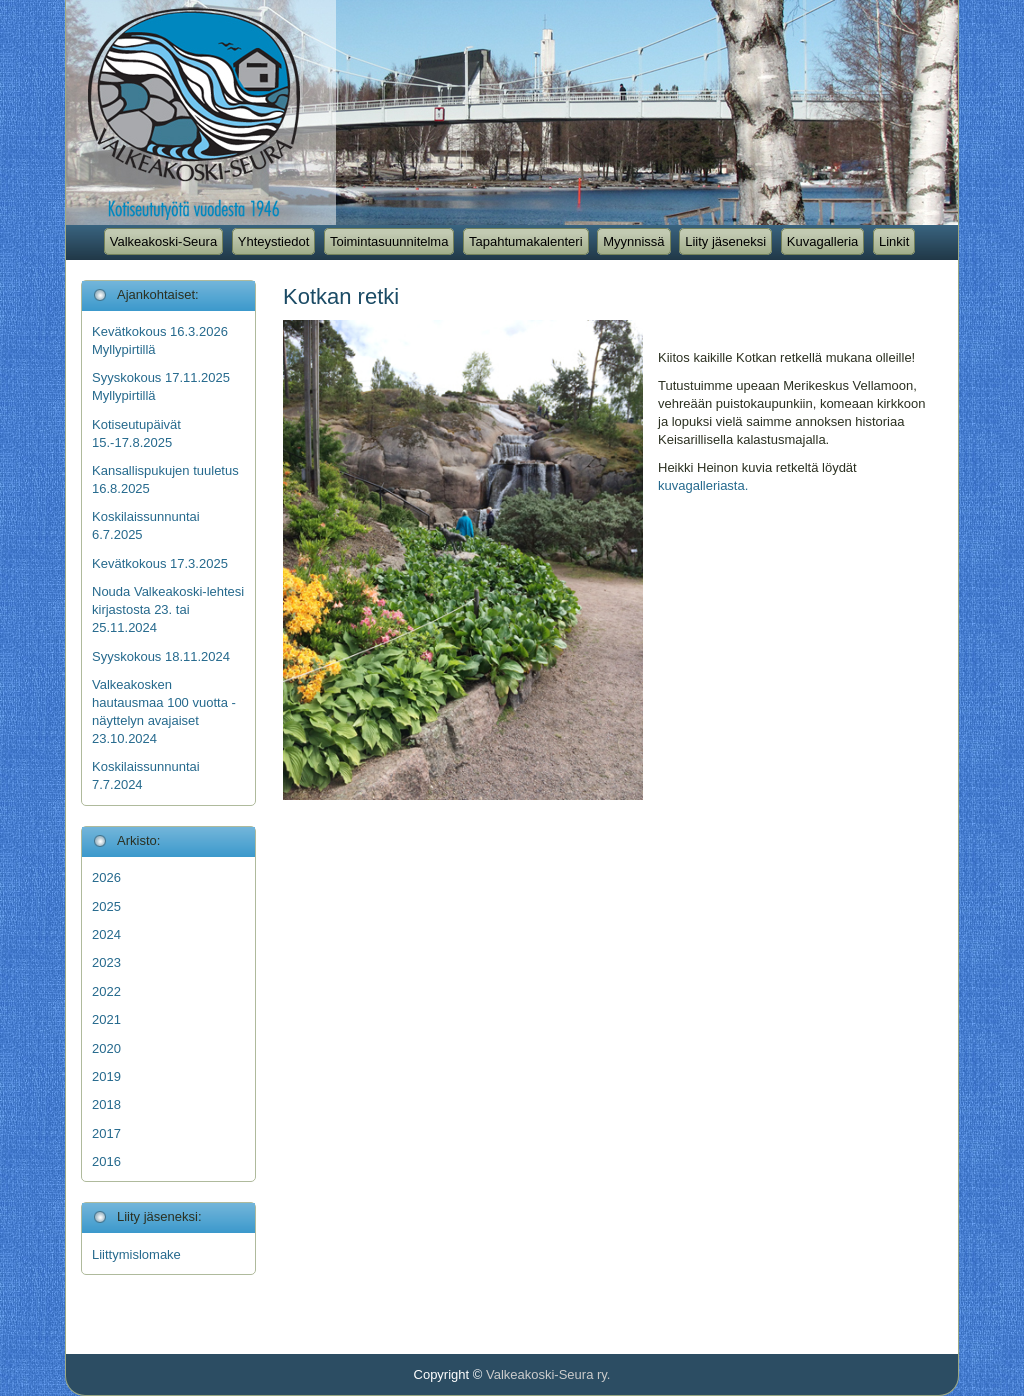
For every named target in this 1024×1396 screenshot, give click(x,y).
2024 (106, 934)
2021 (106, 1019)
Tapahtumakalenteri (525, 241)
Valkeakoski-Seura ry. (548, 1374)
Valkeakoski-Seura (163, 241)
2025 (106, 906)
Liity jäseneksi (725, 241)
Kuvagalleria (823, 241)
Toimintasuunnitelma (389, 241)
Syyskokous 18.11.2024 (161, 656)
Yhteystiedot (274, 241)
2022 (106, 991)
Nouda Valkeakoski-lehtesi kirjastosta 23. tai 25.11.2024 (168, 609)
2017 (106, 1133)
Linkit (894, 241)
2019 (106, 1076)
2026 (106, 877)
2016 (106, 1161)
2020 (106, 1048)
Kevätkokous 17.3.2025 (160, 563)
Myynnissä (633, 241)
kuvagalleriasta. (703, 485)
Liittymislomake (136, 1254)
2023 (106, 962)
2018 (106, 1104)
